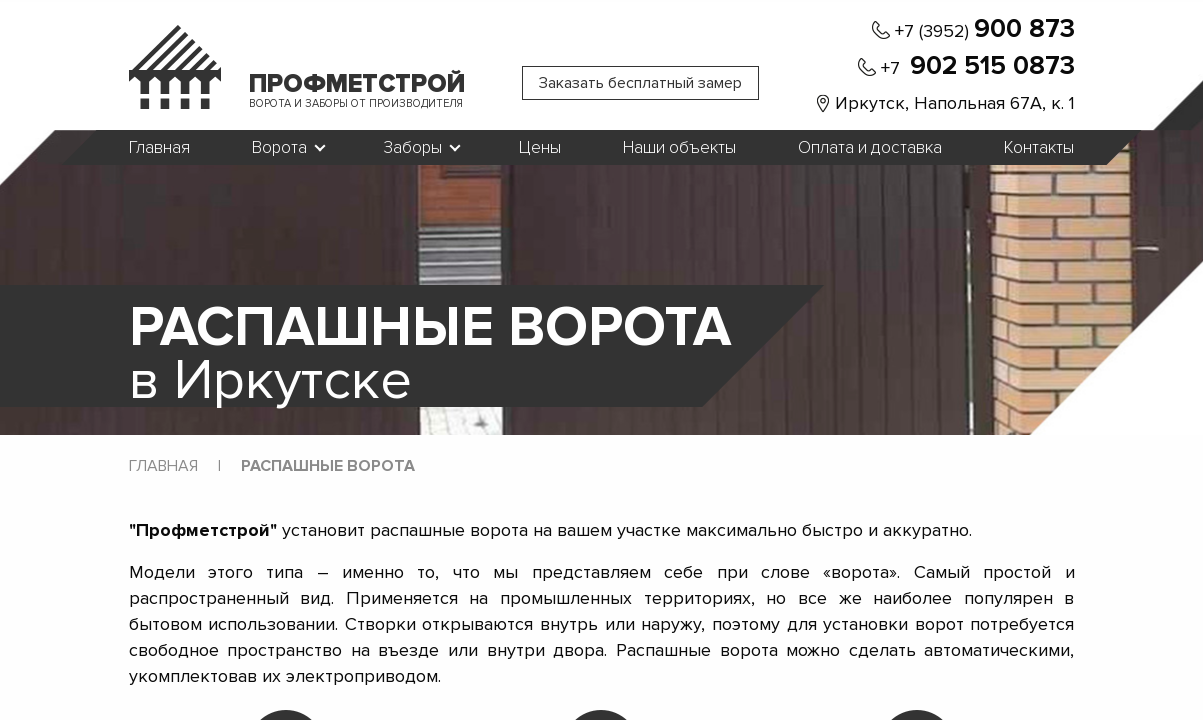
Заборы (413, 148)
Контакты (1039, 148)
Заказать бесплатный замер (640, 83)
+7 (978, 67)
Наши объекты (679, 148)
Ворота (279, 148)
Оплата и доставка (870, 148)
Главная (159, 148)
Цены (540, 148)
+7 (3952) (985, 30)
